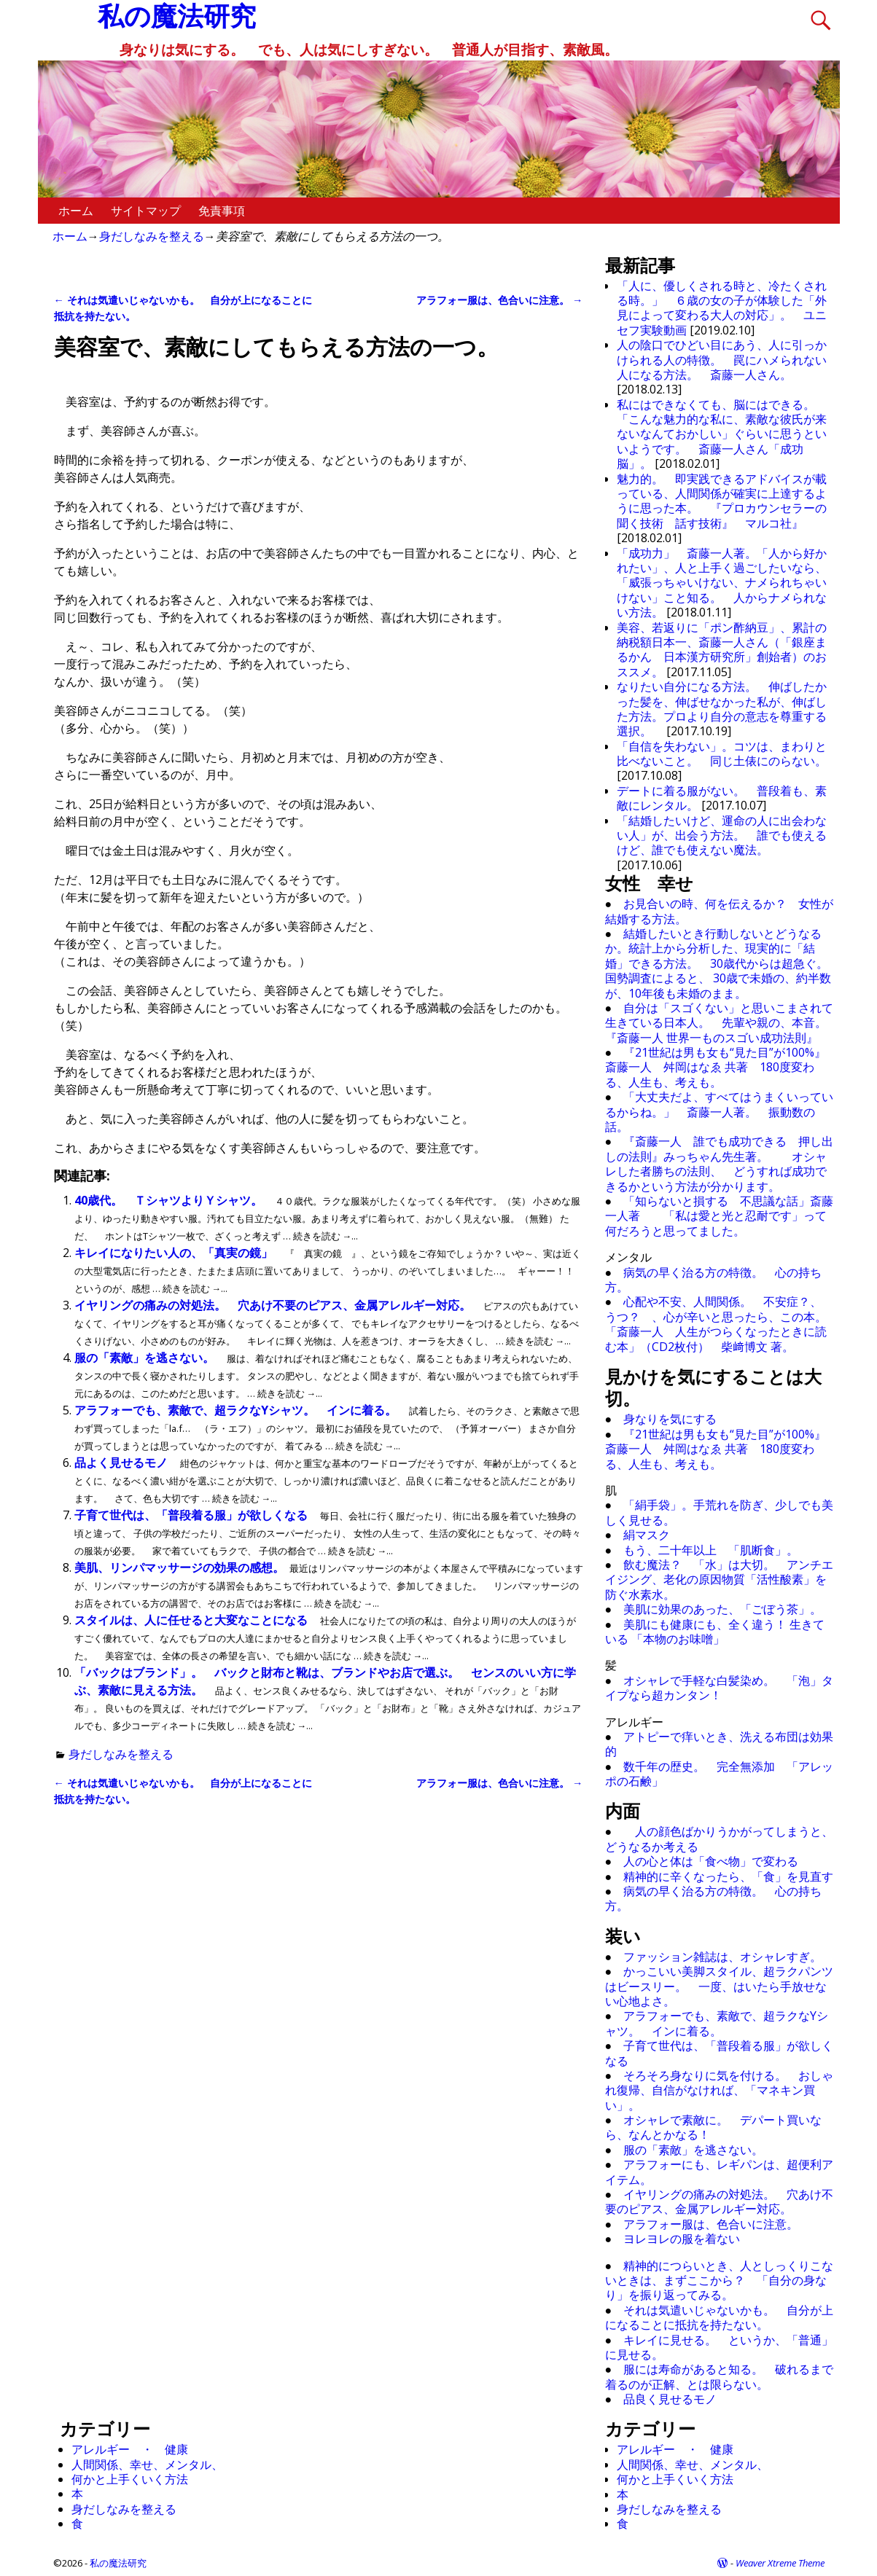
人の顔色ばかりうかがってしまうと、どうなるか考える (719, 1838)
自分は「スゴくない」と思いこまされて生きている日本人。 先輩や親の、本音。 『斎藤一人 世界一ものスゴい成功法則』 (721, 1023)
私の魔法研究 (118, 2562)
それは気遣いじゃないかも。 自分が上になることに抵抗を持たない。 (719, 2317)
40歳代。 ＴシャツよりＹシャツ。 (169, 1200)
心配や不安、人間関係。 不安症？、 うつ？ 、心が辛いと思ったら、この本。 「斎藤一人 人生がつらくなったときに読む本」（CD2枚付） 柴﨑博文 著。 (721, 1323)
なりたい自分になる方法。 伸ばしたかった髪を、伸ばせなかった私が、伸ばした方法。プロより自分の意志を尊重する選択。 (722, 708)
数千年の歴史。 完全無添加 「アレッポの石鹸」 (719, 1773)
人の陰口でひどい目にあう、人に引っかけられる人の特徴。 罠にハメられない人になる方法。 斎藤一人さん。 (722, 360)
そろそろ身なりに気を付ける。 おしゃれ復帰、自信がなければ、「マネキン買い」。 (719, 2090)
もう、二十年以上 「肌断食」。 (710, 1550)
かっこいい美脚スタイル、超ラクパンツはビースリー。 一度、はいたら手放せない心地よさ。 (719, 1986)
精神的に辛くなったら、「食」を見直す (728, 1876)
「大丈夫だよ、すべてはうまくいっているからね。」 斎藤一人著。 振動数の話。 (719, 1112)
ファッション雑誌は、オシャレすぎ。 (722, 1957)
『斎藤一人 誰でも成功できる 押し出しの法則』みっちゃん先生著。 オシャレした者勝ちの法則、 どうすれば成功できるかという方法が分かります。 (719, 1163)
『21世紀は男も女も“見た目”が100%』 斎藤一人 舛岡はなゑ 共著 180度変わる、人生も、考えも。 (721, 1067)
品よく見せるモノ (122, 1463)
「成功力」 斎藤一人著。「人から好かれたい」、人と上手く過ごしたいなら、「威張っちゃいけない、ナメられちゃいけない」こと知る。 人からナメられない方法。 (722, 583)
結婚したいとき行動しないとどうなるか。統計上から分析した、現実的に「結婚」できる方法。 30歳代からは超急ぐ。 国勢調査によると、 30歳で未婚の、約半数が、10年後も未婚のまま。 (722, 963)
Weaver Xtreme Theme (780, 2562)
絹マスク (646, 1535)
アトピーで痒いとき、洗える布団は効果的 (719, 1744)
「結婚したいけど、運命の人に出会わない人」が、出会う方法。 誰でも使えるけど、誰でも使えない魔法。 (722, 835)
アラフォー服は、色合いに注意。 (499, 300)
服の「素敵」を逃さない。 (145, 1358)
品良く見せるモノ (670, 2399)
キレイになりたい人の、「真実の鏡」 (175, 1253)
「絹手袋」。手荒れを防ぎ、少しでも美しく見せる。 (719, 1512)
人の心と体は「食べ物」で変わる (710, 1861)
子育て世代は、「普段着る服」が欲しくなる (192, 1515)
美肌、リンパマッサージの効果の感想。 (180, 1567)
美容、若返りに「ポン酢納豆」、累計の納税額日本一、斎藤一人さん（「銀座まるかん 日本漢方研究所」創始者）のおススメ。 (722, 649)
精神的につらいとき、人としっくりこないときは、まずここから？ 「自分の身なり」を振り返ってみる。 (719, 2280)
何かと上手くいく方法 (129, 2479)
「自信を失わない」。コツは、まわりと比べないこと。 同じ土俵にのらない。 (722, 753)
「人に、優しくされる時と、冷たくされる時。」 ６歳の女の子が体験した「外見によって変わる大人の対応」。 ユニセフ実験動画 (722, 308)
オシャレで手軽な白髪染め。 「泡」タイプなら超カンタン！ (719, 1687)
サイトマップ (146, 211)
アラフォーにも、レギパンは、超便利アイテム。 (719, 2171)
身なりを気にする (670, 1419)
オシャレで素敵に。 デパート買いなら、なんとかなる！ (713, 2127)
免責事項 (221, 211)
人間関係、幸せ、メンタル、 (147, 2464)
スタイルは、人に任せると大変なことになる (192, 1620)
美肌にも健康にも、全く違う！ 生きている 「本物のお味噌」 (715, 1631)
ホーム (75, 211)
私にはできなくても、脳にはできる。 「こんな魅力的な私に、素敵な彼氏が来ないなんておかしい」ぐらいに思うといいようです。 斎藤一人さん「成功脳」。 (722, 434)
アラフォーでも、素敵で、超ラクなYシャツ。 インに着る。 (236, 1410)
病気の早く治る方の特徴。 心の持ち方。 (713, 1279)
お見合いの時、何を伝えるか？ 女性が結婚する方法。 (719, 911)
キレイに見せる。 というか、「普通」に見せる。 (719, 2347)
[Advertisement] (169, 2044)
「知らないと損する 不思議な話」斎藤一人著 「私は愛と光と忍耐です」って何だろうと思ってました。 (719, 1216)
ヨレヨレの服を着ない (681, 2239)
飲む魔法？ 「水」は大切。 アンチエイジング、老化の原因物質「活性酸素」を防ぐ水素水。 (719, 1579)
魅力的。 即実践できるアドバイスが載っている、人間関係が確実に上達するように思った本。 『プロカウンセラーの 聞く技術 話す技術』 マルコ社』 (727, 501)
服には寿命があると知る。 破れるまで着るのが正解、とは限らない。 (719, 2376)
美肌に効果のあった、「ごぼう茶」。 (722, 1609)
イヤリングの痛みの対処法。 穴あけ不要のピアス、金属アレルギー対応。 (274, 1305)
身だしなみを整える (151, 236)
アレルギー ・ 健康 (129, 2449)
